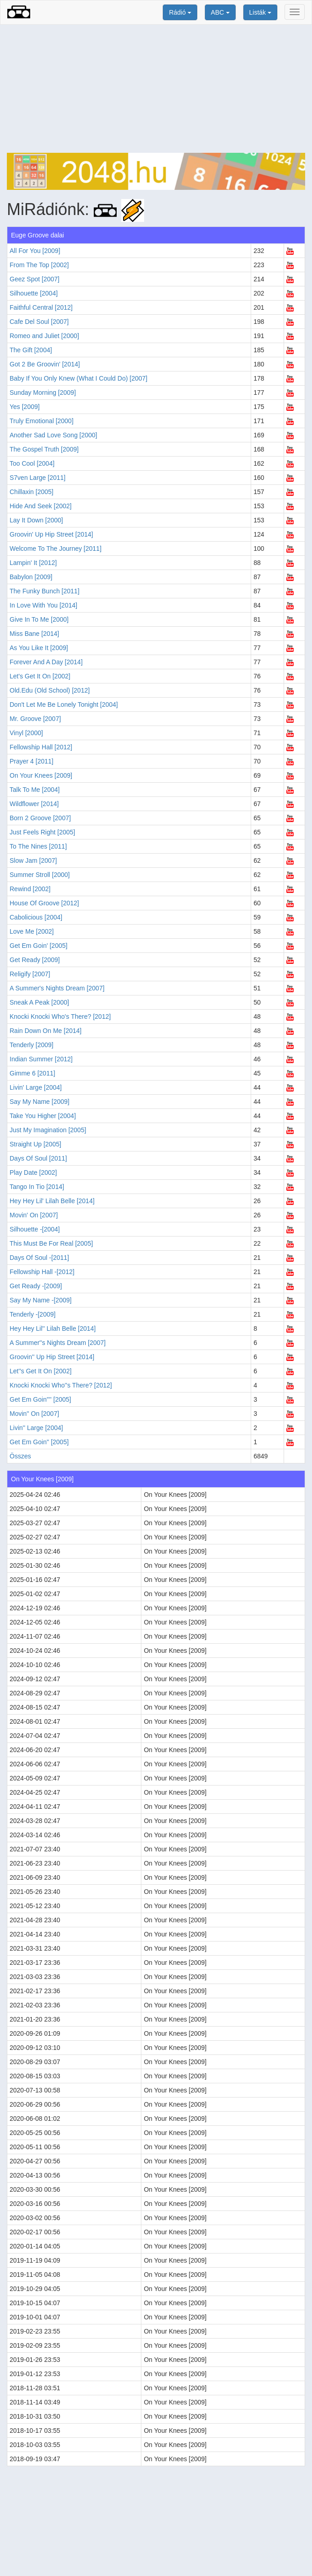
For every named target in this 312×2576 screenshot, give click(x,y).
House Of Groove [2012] (44, 903)
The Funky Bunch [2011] (45, 591)
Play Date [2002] (33, 1172)
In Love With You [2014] (43, 605)
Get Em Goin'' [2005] (39, 1442)
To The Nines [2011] (38, 846)
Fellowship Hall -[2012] (42, 1271)
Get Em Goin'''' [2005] (40, 1399)
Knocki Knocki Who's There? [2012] (60, 1016)
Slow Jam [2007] (33, 860)
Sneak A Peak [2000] (39, 1002)
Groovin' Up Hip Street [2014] (51, 534)
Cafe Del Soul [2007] (39, 321)
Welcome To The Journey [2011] (56, 548)
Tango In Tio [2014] (37, 1186)
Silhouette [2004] (34, 293)
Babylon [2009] (31, 577)
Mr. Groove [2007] (35, 718)
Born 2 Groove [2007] (40, 818)
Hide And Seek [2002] (40, 506)
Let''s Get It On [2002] (40, 1371)
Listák (260, 12)
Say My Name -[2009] (40, 1300)
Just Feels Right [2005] (42, 832)
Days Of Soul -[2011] (39, 1257)
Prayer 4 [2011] (32, 761)
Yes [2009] (25, 406)
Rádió (180, 12)
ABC (220, 12)
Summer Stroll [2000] (40, 874)
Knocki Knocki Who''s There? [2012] (61, 1385)
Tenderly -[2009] (32, 1314)
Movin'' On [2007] (34, 1413)
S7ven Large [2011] (37, 477)
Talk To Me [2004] (34, 789)
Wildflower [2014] (34, 803)
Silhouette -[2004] (35, 1229)
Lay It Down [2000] (36, 520)
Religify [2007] (30, 974)
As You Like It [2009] (39, 647)
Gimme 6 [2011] (32, 1073)
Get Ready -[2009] (36, 1286)
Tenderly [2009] (32, 1045)
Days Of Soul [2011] (38, 1158)
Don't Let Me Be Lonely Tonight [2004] (64, 704)
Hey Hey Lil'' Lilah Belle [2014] (53, 1328)
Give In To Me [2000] (39, 619)
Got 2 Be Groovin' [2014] (45, 364)
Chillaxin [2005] (32, 491)
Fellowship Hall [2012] (41, 747)
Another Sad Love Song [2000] (53, 435)
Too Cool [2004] (32, 463)
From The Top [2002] (39, 265)
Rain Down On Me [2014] (45, 1030)
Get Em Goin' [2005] (38, 945)
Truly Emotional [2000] (42, 421)
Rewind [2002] (30, 889)
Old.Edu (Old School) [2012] (50, 690)
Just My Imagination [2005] (48, 1130)
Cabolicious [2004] (36, 917)
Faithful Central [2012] (41, 307)
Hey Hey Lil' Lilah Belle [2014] (52, 1201)
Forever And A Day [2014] (46, 662)
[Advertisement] (156, 89)
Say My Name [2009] (40, 1101)
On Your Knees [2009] (41, 775)
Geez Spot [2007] (34, 279)
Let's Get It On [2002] (40, 676)
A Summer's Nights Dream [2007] (57, 988)
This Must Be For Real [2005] (51, 1243)
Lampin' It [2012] (33, 562)
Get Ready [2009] (35, 959)
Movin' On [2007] (34, 1215)
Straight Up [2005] (35, 1144)
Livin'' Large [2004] (36, 1427)
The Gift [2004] (31, 350)
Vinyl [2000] (26, 733)
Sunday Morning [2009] (43, 392)
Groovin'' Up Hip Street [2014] (52, 1357)
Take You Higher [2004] (43, 1115)
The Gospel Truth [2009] (44, 449)
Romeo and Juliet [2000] (44, 335)
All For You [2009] (35, 250)
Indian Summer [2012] (41, 1059)
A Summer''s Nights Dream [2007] (58, 1342)
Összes (20, 1456)
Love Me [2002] (32, 931)
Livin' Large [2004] (36, 1087)
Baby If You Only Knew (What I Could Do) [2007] (78, 378)
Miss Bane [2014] (34, 633)
